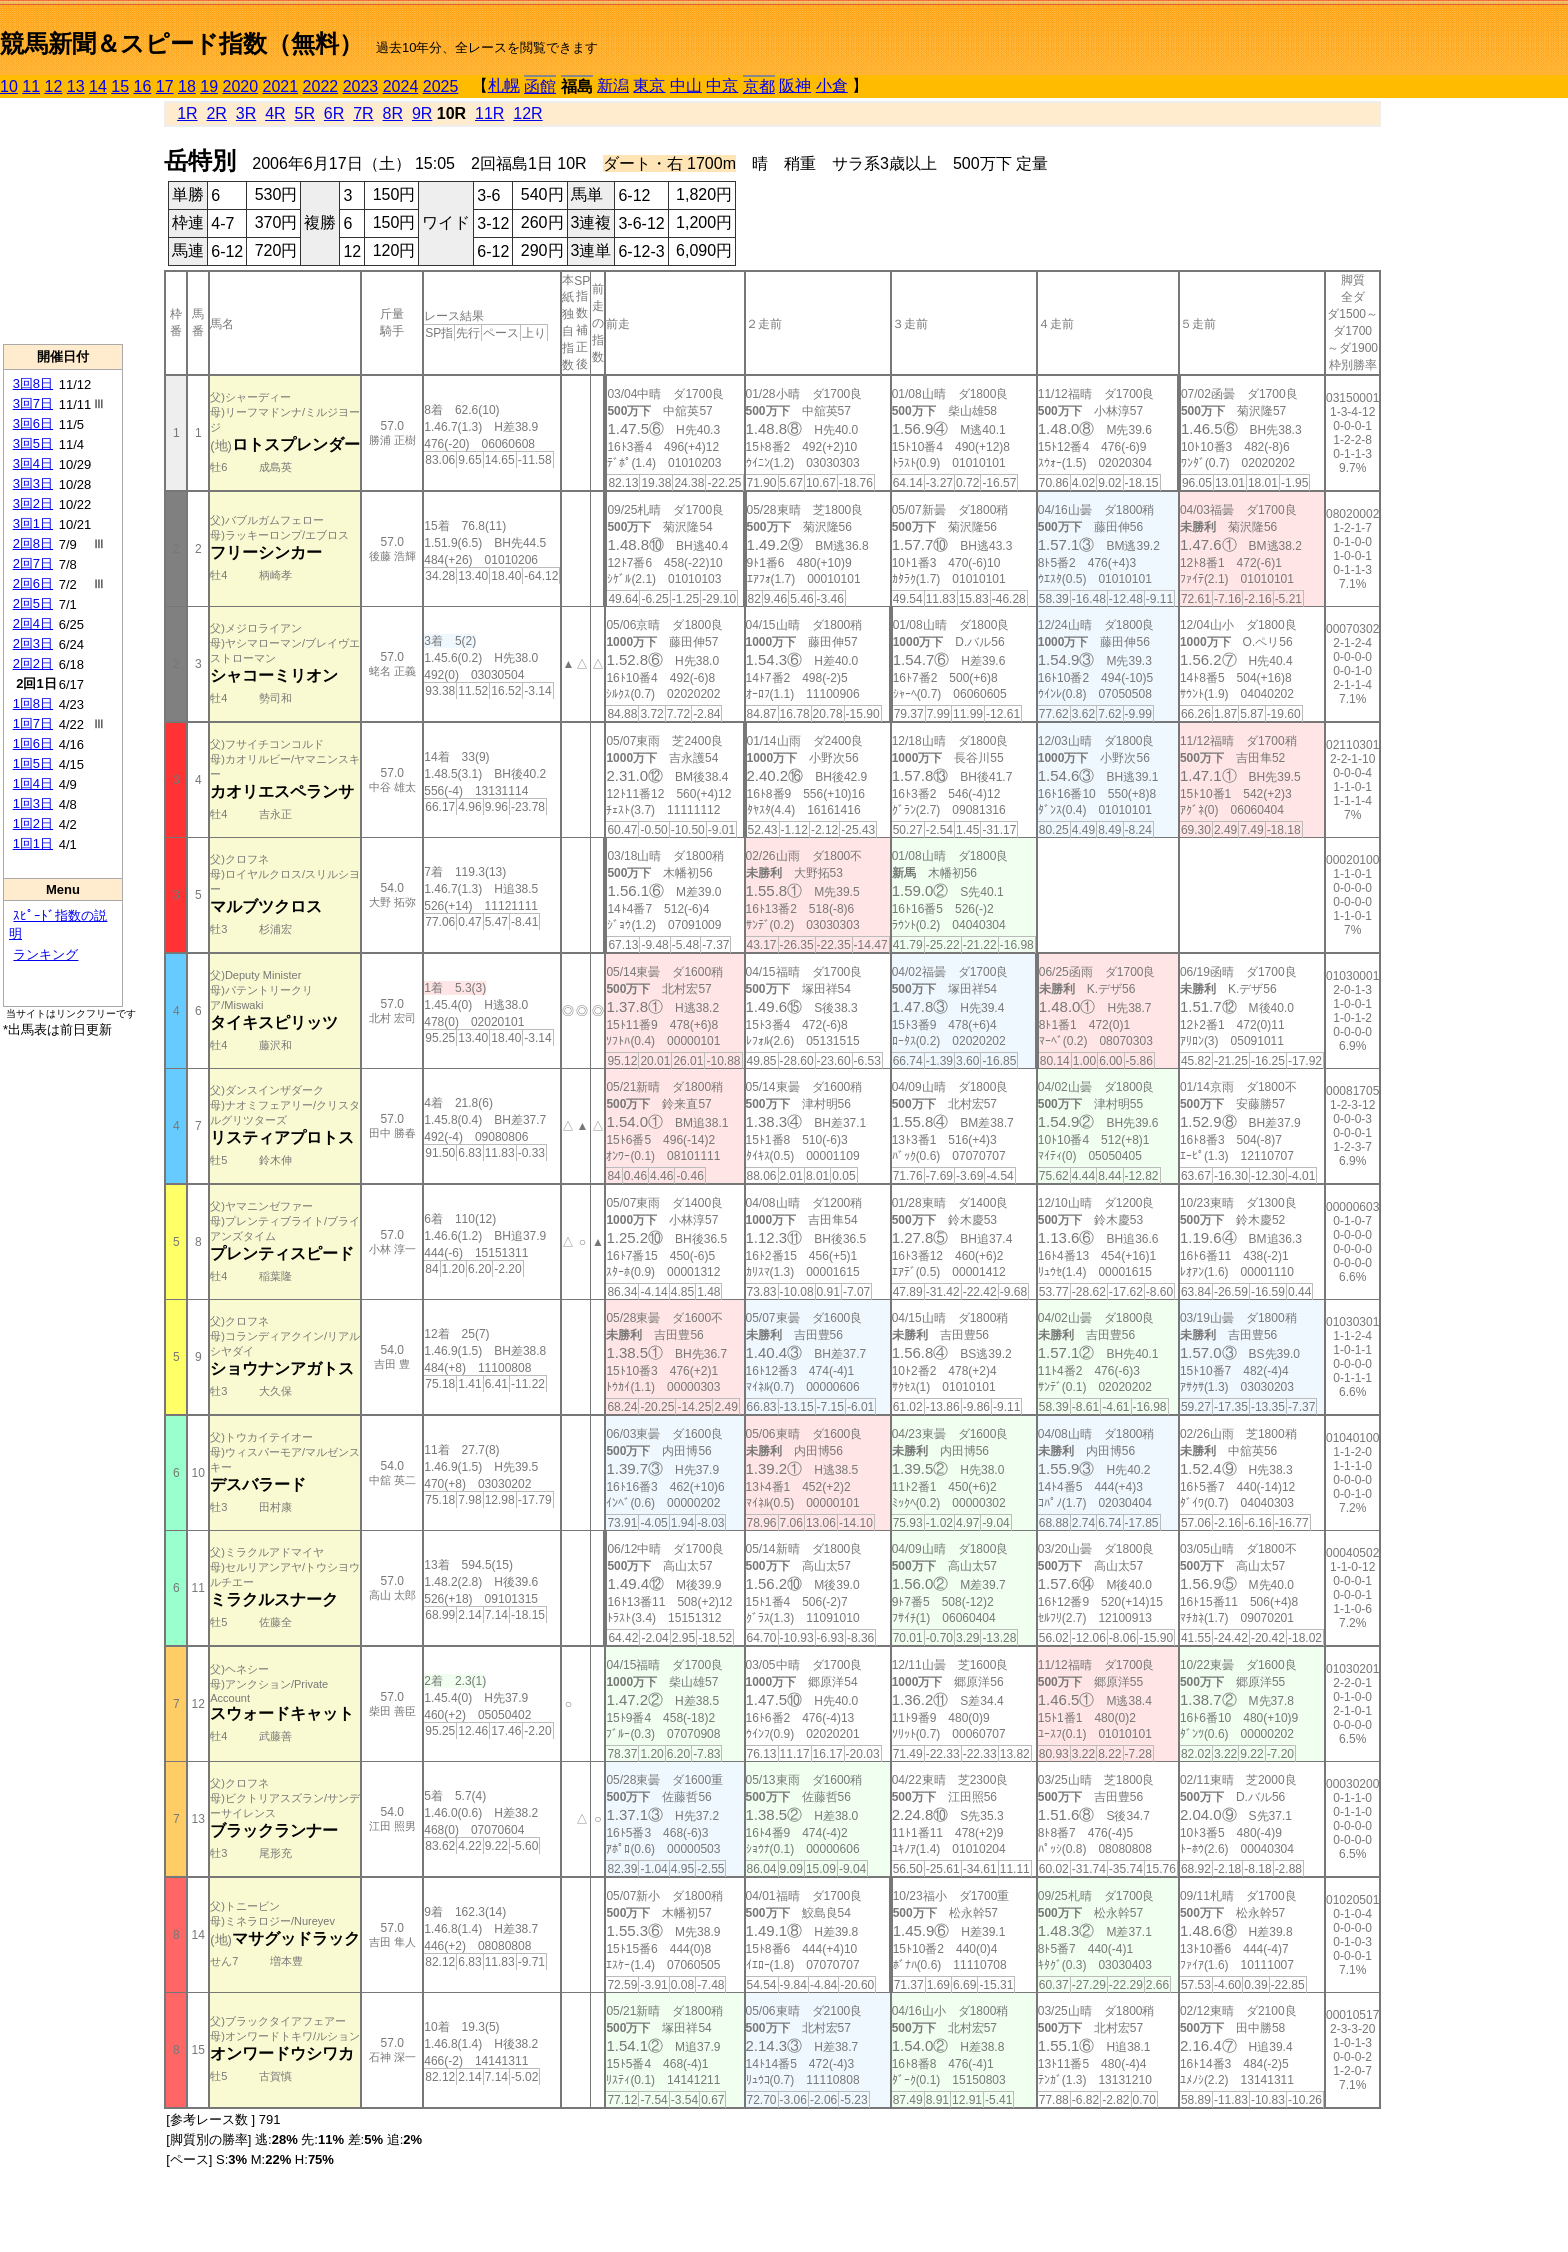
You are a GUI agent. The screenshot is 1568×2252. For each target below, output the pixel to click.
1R (187, 113)
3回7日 (33, 403)
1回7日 (33, 723)
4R (275, 113)
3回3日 (33, 483)
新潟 (613, 85)
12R (527, 113)
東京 (649, 85)
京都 (759, 86)
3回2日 (33, 503)
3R (246, 113)
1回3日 (33, 803)
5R (305, 113)
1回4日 (33, 783)
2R (216, 113)
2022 (321, 86)
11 (31, 86)
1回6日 (33, 743)
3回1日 (33, 523)
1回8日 (33, 703)
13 (76, 86)
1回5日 (33, 763)
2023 (361, 86)
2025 (441, 86)
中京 (722, 85)
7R (363, 113)
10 (9, 86)
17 (165, 86)
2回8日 (33, 543)
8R (393, 113)
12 (54, 86)
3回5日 (33, 443)
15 (120, 86)
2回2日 (33, 663)
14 (98, 86)
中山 (686, 85)
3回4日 (33, 463)
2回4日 (33, 623)
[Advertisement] (63, 221)
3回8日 (33, 383)
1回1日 (33, 843)
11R (489, 113)
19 (209, 86)
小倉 (832, 85)
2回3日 (33, 643)
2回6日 (33, 583)
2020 (241, 86)
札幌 (504, 85)
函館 (540, 86)
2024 (401, 86)
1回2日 (33, 823)
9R (422, 113)
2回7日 (33, 563)
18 (187, 86)
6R (334, 113)
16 (143, 86)
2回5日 (33, 603)
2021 (281, 86)
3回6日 (33, 423)
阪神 (795, 85)
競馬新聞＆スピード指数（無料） (181, 43)
